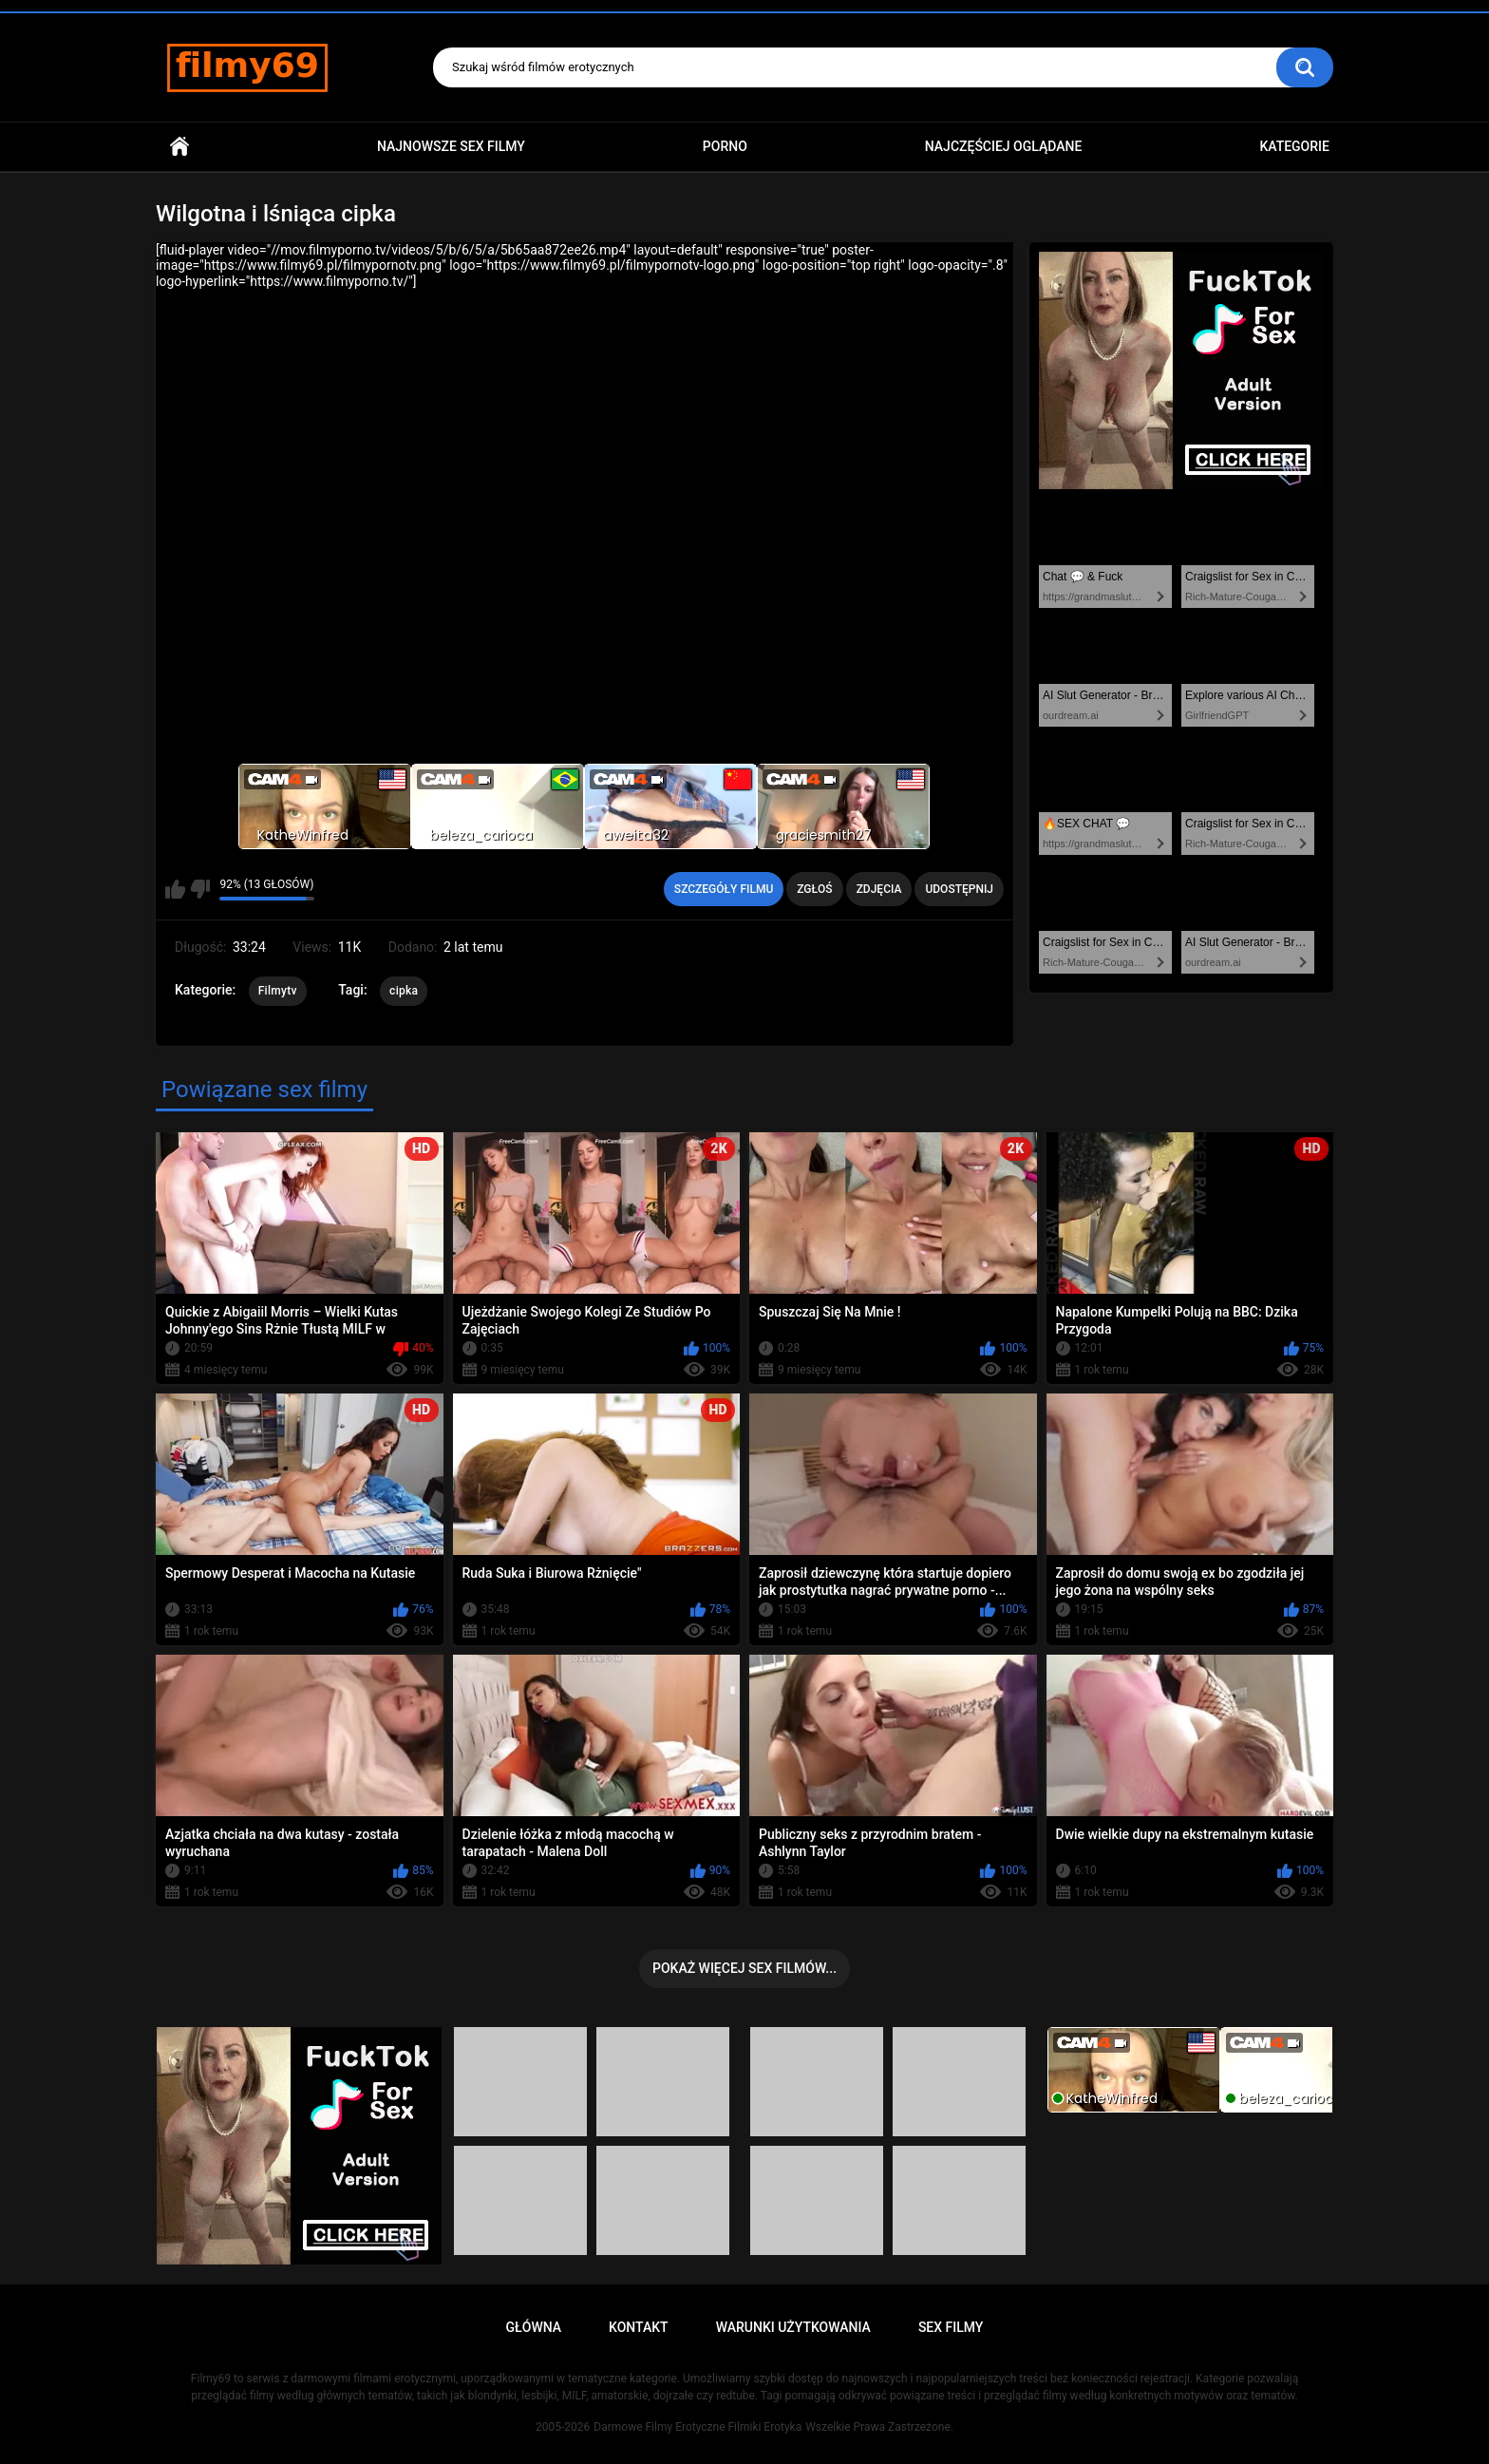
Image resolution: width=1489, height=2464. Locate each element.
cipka (403, 990)
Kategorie (1294, 146)
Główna (179, 147)
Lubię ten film (175, 889)
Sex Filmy (951, 2327)
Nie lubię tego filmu (200, 889)
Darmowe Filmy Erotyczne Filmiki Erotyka (697, 2427)
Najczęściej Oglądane (1004, 146)
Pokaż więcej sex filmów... (744, 1968)
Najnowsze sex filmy (451, 146)
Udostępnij (959, 889)
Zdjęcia (879, 889)
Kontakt (639, 2327)
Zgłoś (814, 889)
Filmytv (277, 990)
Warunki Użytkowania (793, 2327)
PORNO (725, 146)
